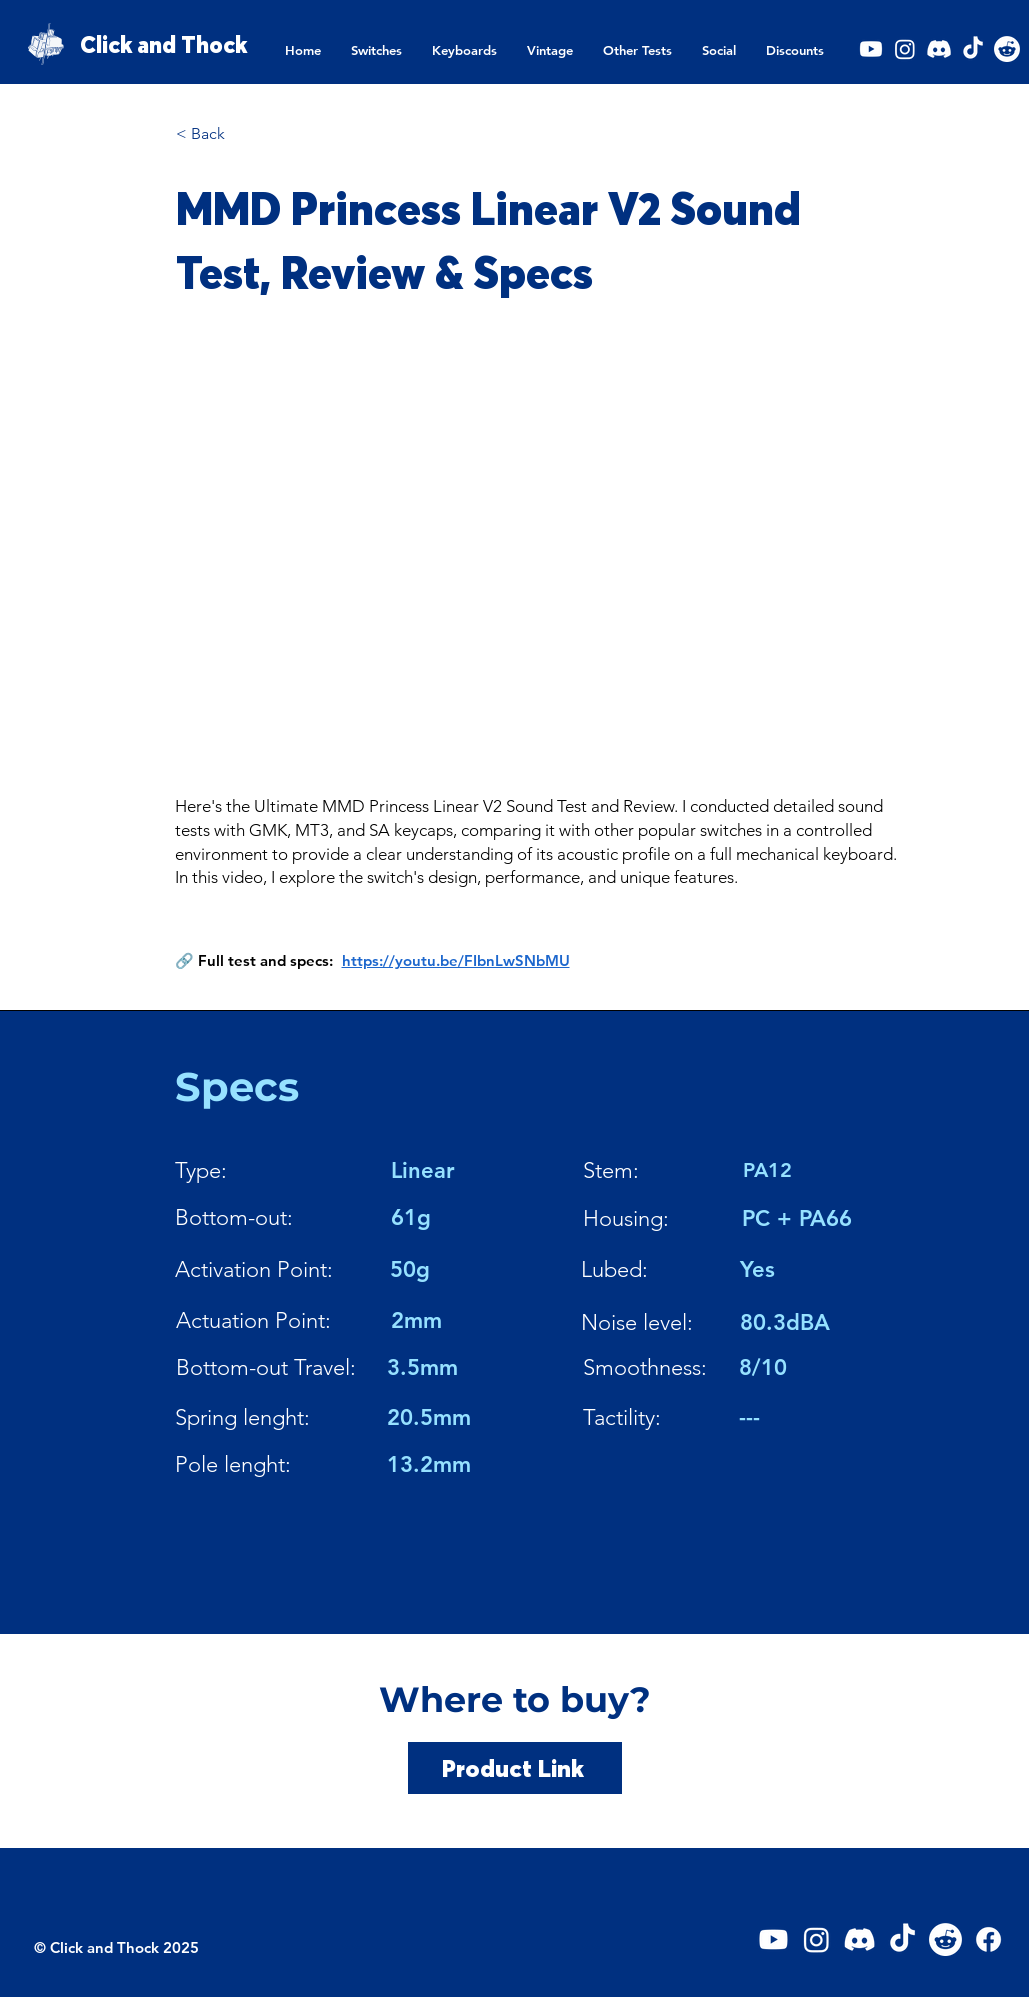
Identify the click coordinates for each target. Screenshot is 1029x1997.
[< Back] (242, 134)
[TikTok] (973, 49)
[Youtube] (871, 49)
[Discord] (939, 49)
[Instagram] (905, 49)
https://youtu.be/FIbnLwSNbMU (456, 960)
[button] (376, 50)
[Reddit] (1007, 49)
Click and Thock (163, 45)
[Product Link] (515, 1768)
